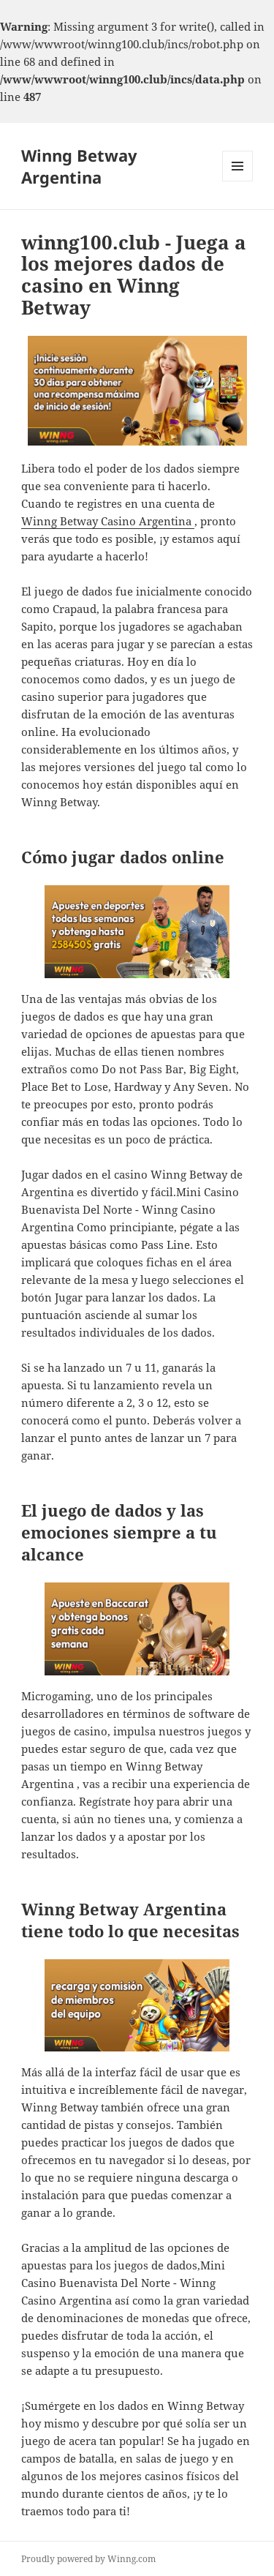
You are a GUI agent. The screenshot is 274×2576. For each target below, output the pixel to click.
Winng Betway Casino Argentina (107, 521)
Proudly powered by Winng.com (88, 2559)
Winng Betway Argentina (79, 166)
